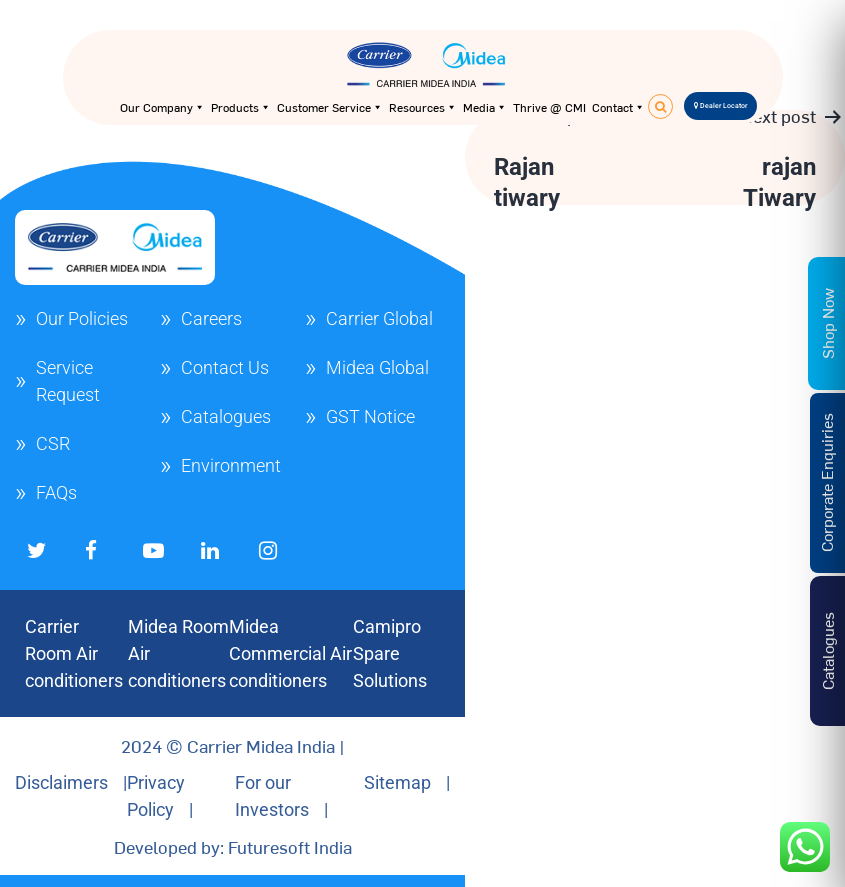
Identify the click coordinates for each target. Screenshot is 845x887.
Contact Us (225, 367)
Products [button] (241, 107)
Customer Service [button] (330, 107)
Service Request (68, 381)
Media (485, 107)
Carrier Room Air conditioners (74, 653)
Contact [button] (618, 107)
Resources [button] (423, 107)
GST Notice (370, 416)
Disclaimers (61, 782)
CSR (53, 443)
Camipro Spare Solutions (390, 653)
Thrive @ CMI (549, 107)
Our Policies (82, 318)
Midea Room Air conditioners (178, 653)
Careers (211, 318)
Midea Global (377, 367)
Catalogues (226, 416)
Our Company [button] (162, 107)
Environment (231, 465)
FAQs (56, 492)
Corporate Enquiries (826, 483)
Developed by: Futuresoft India (233, 846)
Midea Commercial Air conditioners (290, 653)
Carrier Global (379, 318)
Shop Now (827, 323)
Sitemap (397, 782)
